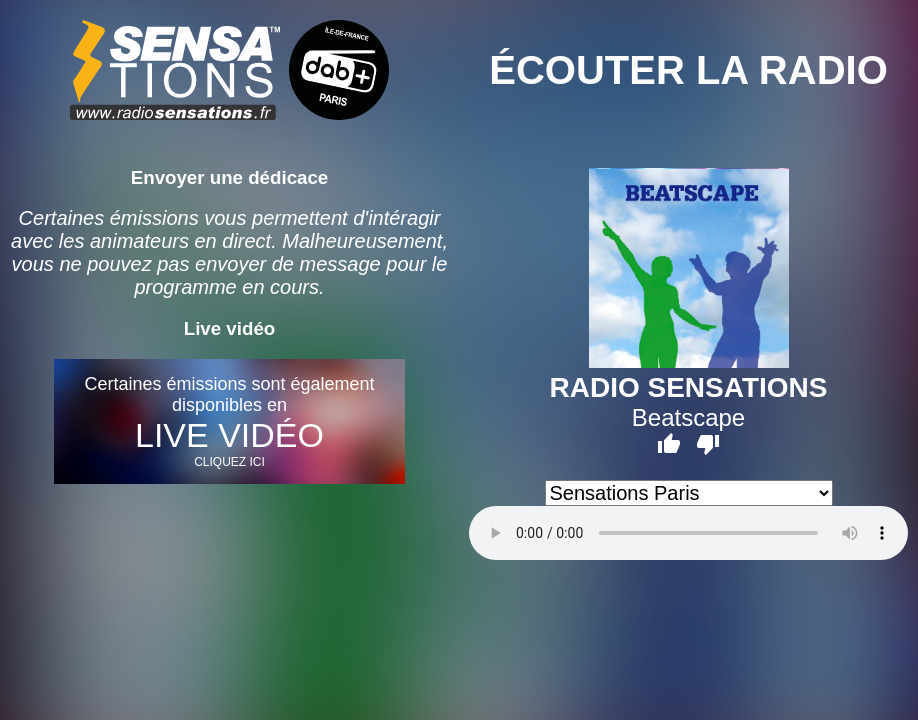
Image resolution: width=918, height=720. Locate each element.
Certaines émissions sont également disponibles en (229, 421)
